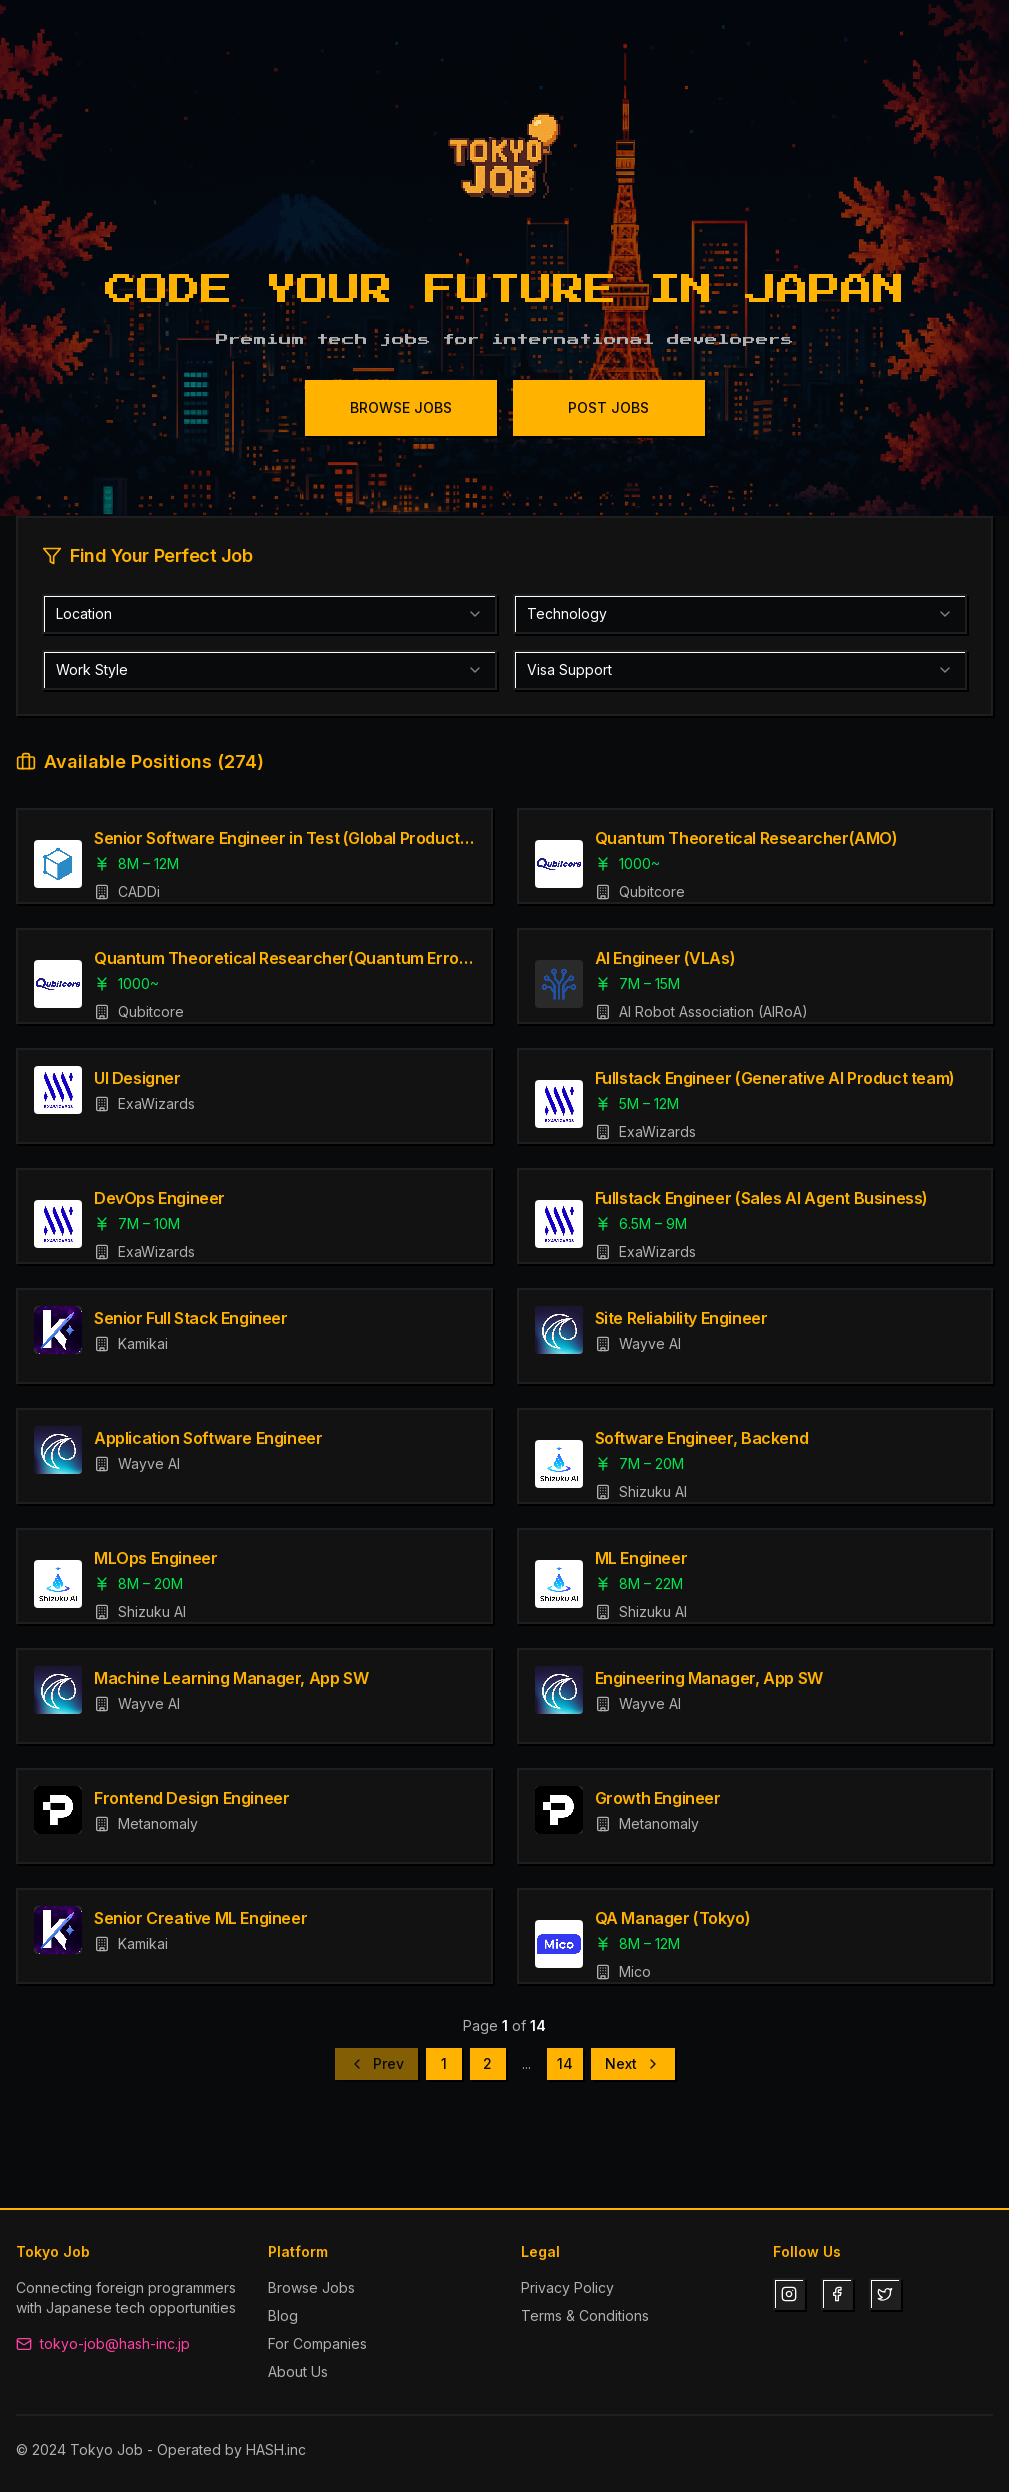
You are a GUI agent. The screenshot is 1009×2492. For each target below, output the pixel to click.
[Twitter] (885, 2294)
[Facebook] (837, 2294)
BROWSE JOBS (401, 407)
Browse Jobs (311, 2287)
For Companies (317, 2343)
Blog (283, 2315)
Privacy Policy (567, 2287)
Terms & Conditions (585, 2315)
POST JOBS (608, 407)
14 (565, 2063)
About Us (298, 2371)
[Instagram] (789, 2294)
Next (633, 2063)
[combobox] (269, 614)
